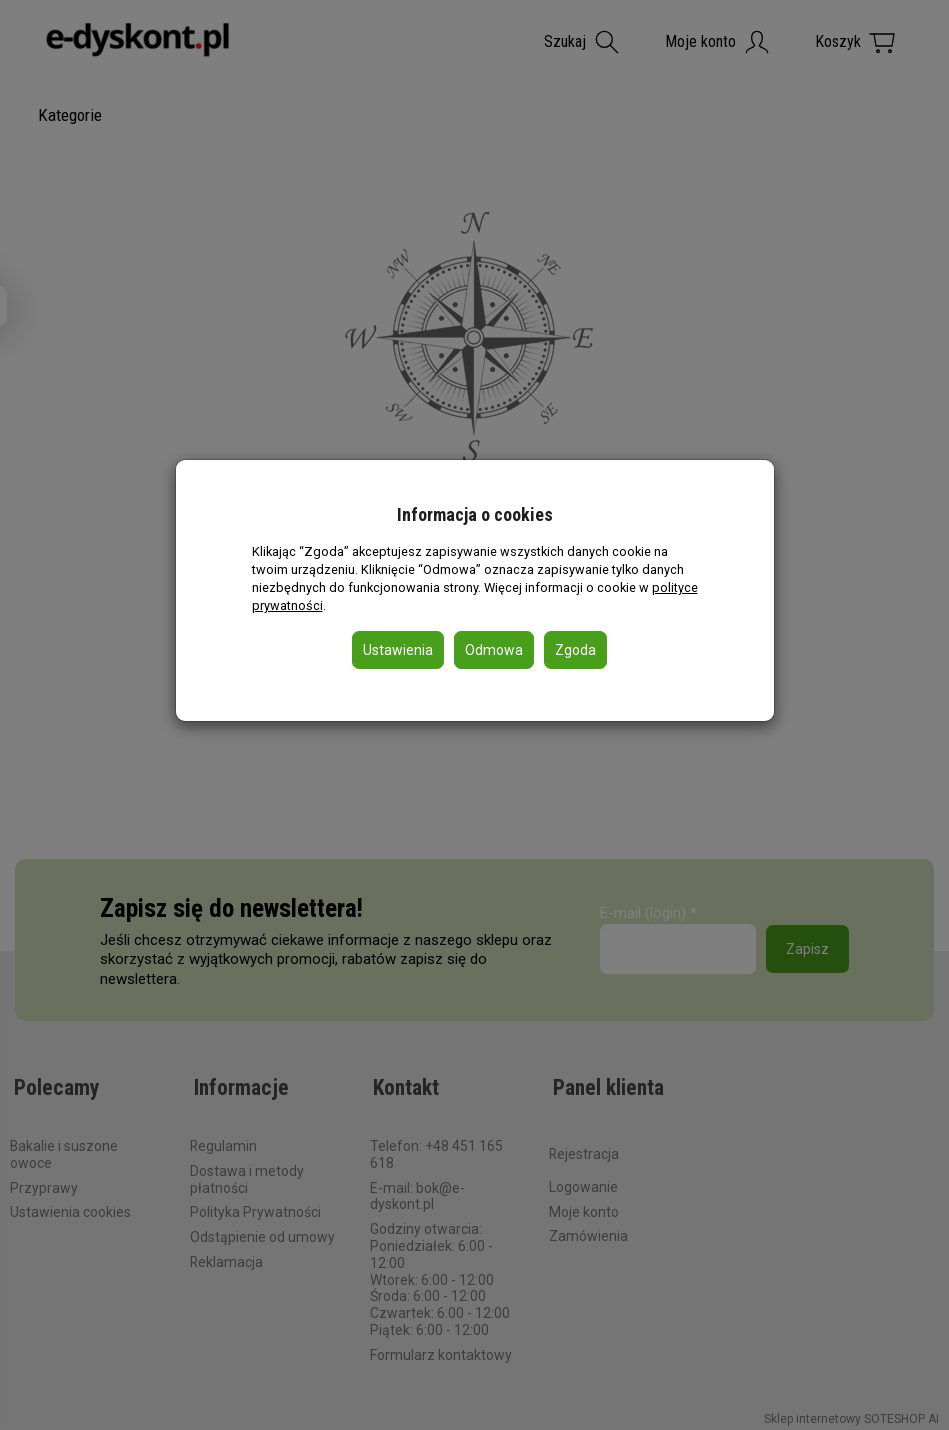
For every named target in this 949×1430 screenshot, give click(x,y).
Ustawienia (398, 650)
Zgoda (575, 650)
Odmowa (494, 650)
